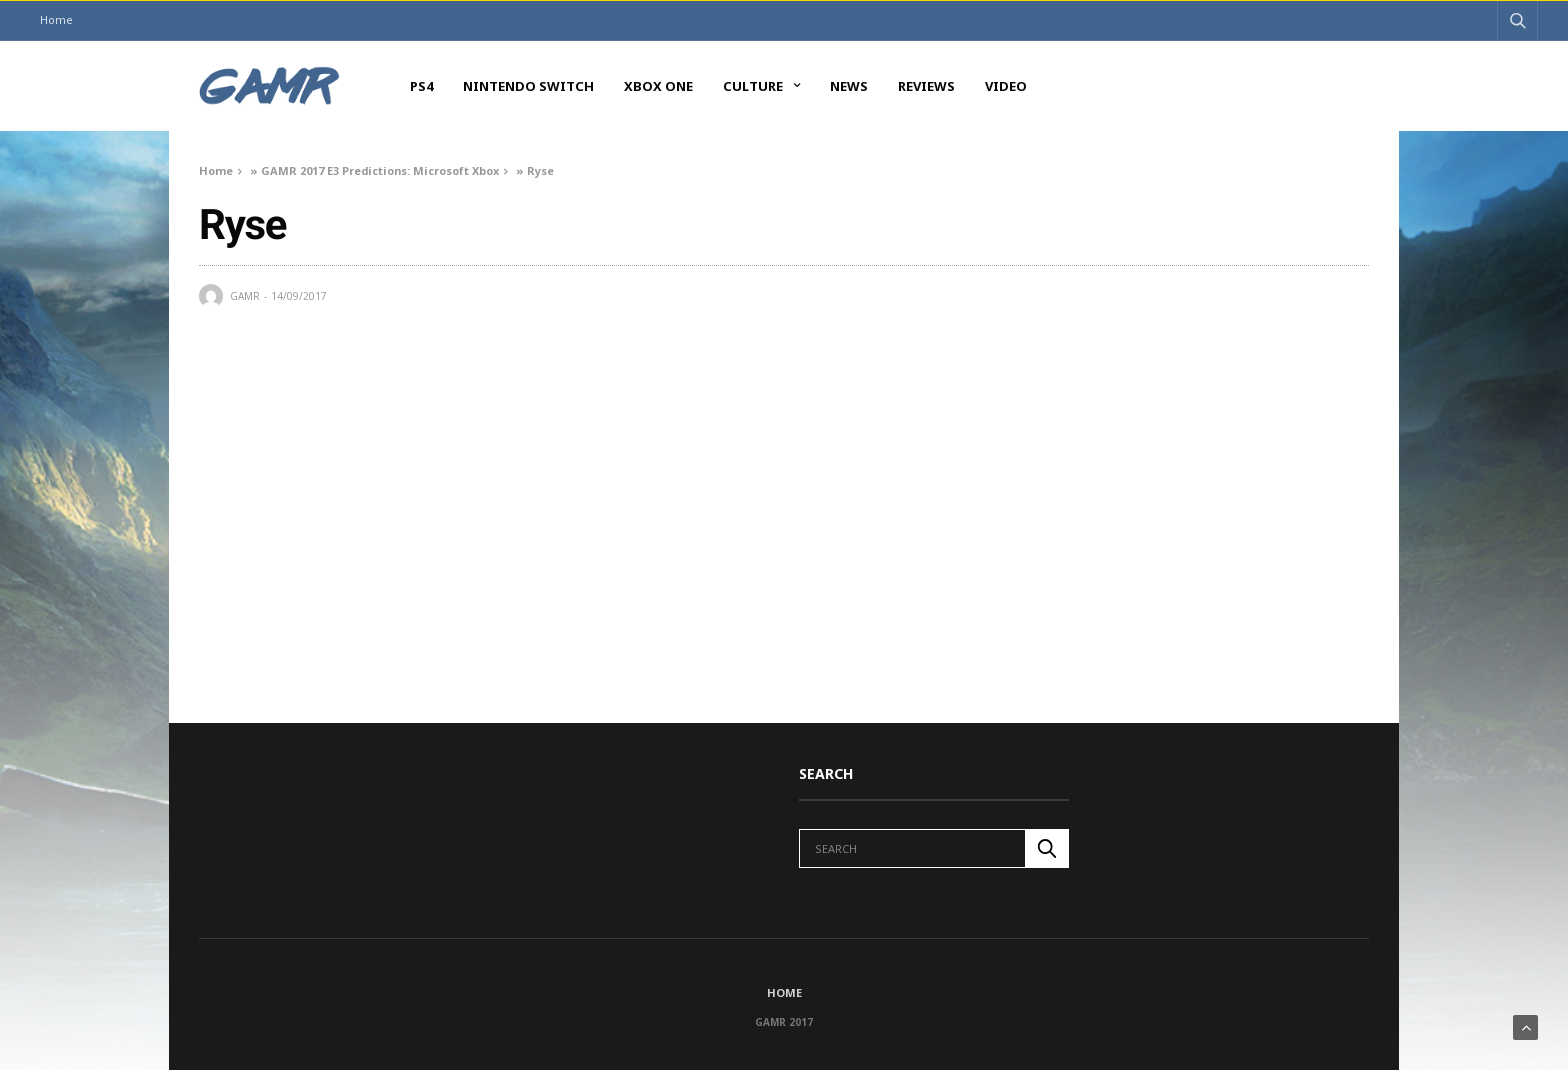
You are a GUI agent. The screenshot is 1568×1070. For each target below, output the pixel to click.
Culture (753, 86)
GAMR (245, 296)
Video (1006, 86)
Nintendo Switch (528, 86)
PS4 (421, 86)
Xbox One (658, 86)
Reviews (926, 86)
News (849, 86)
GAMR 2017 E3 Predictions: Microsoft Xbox (380, 170)
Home (56, 19)
